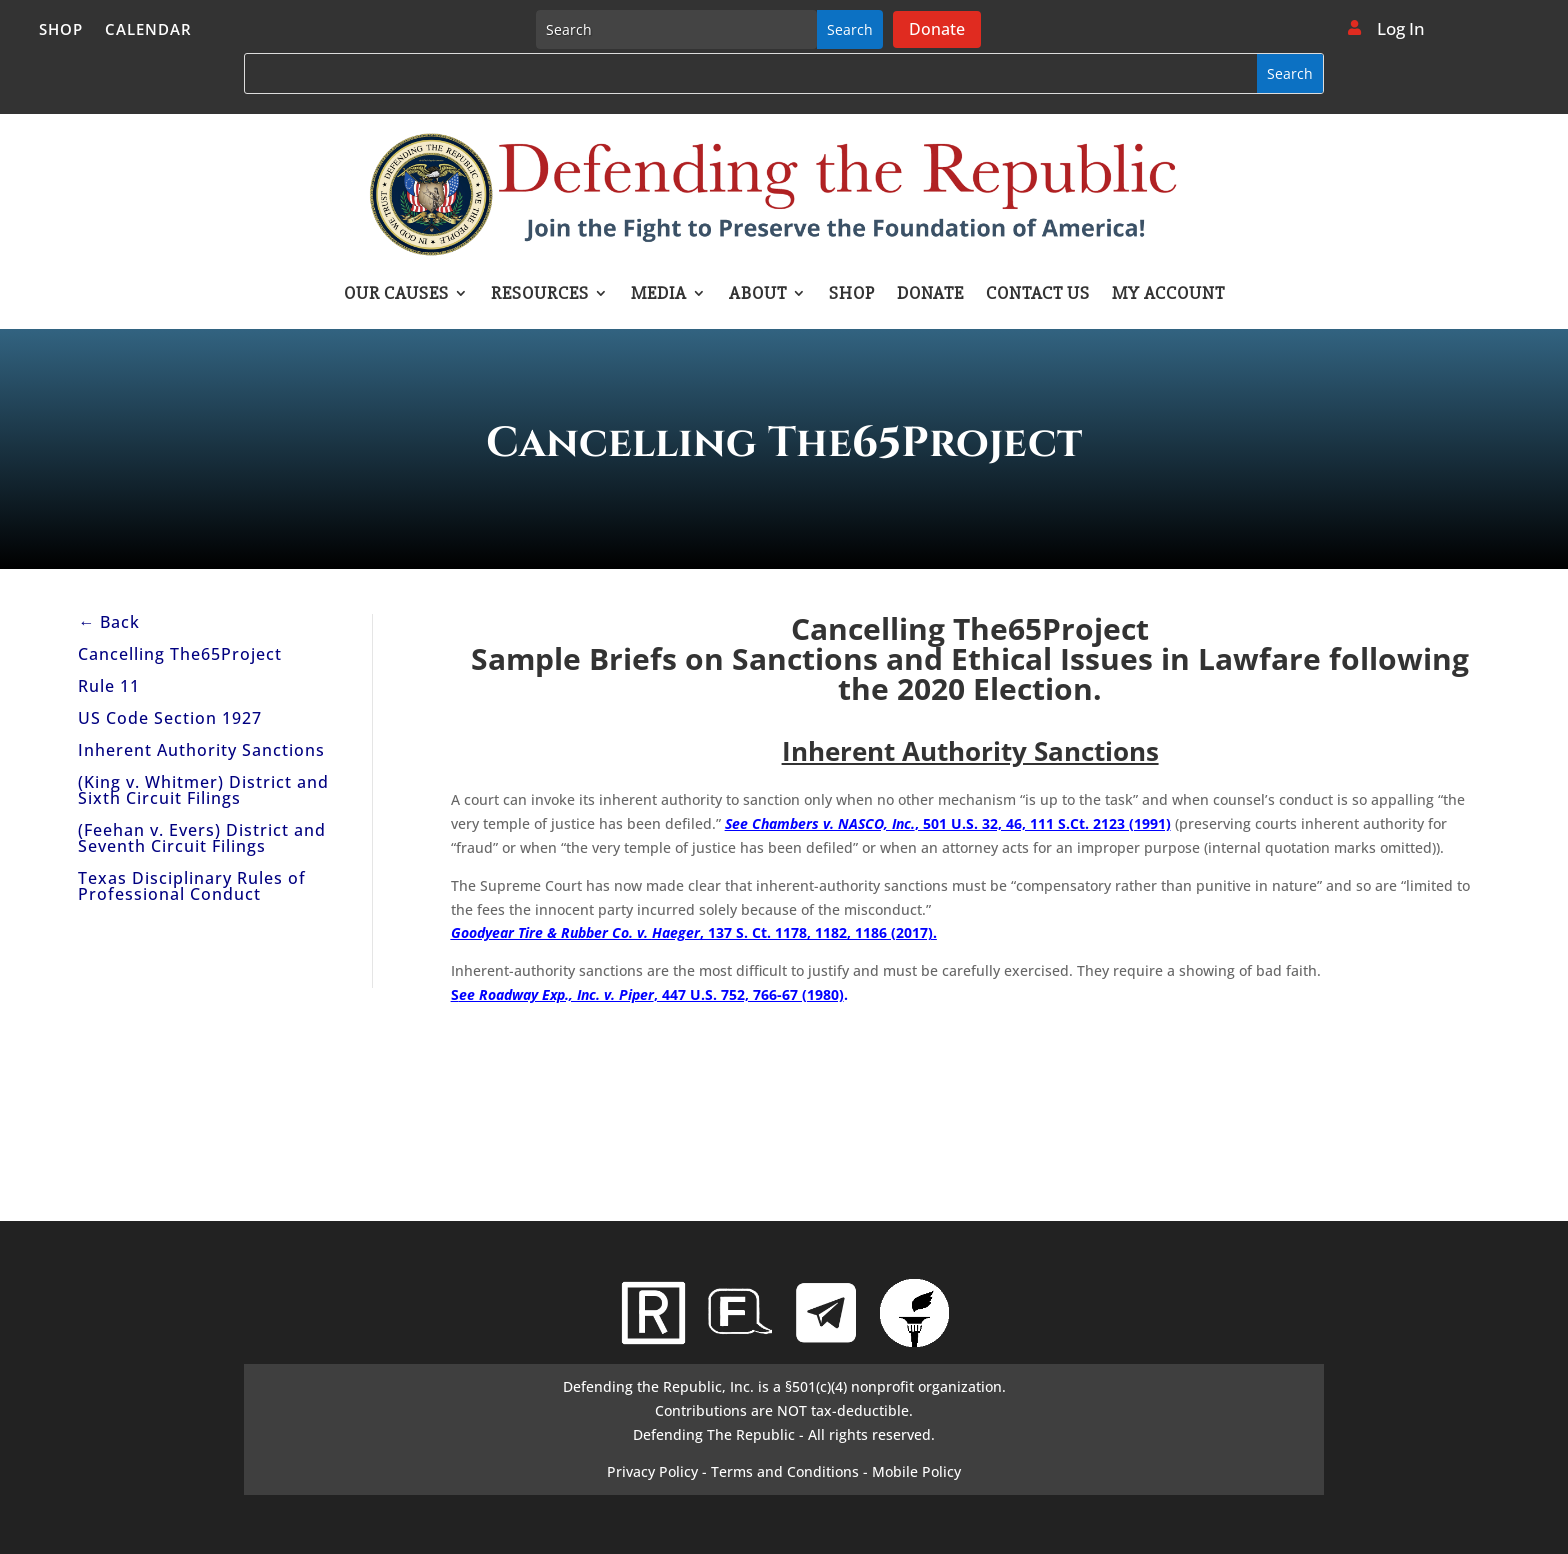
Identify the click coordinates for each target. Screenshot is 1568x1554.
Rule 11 (109, 686)
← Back (109, 622)
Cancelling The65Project (180, 654)
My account (1168, 295)
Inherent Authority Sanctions (201, 750)
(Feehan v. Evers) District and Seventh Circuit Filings (202, 838)
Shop (61, 30)
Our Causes (396, 295)
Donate (937, 29)
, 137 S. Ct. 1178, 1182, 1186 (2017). (694, 932)
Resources (540, 295)
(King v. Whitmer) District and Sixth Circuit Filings (203, 790)
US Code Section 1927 (170, 718)
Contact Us (1038, 295)
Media (659, 295)
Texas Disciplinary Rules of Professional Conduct (192, 886)
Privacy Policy (652, 1471)
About (758, 295)
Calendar (148, 30)
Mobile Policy (916, 1471)
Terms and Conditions (785, 1471)
